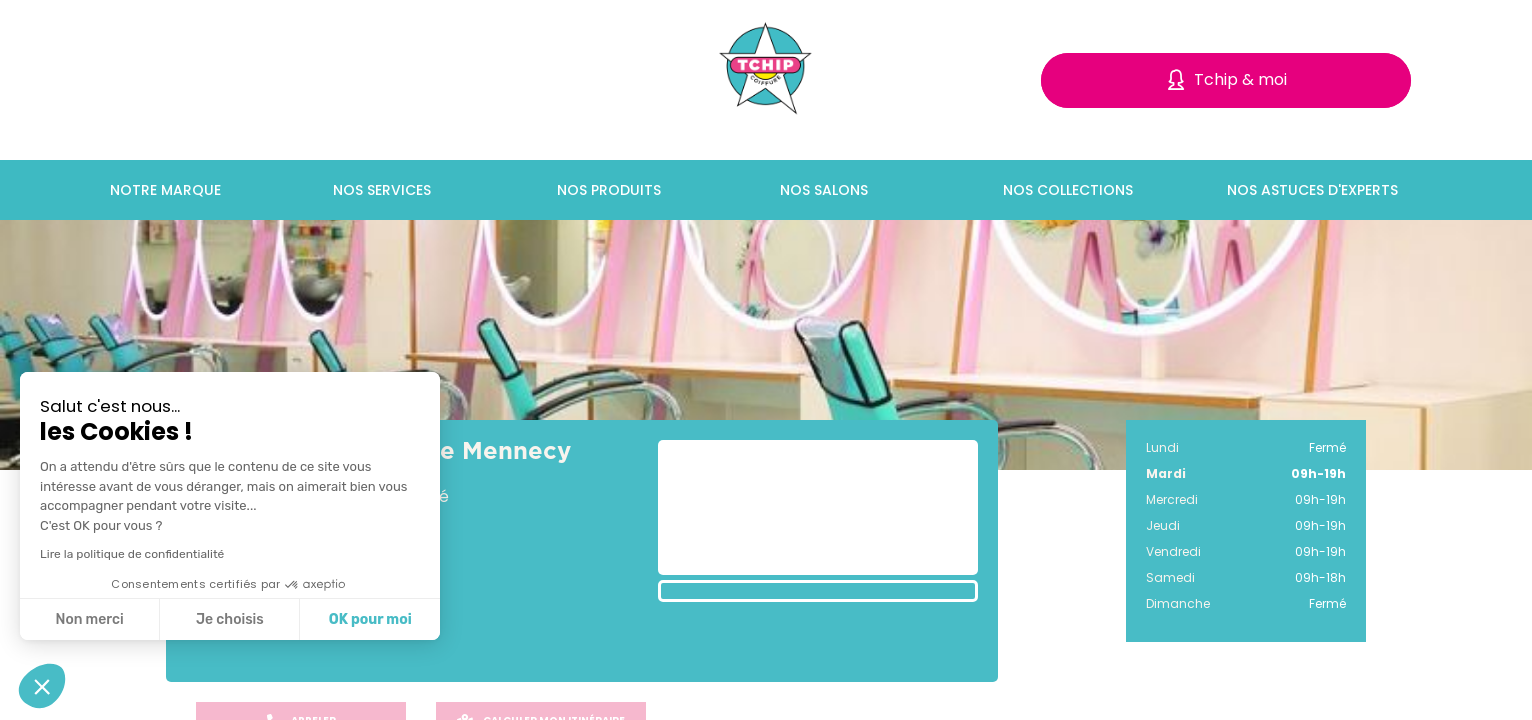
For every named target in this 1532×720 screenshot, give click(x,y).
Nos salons (824, 190)
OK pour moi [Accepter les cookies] (370, 619)
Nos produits (609, 190)
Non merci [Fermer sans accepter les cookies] (89, 619)
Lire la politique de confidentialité (132, 554)
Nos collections (1068, 190)
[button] (42, 686)
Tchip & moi (1240, 79)
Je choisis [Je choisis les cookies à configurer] (230, 619)
